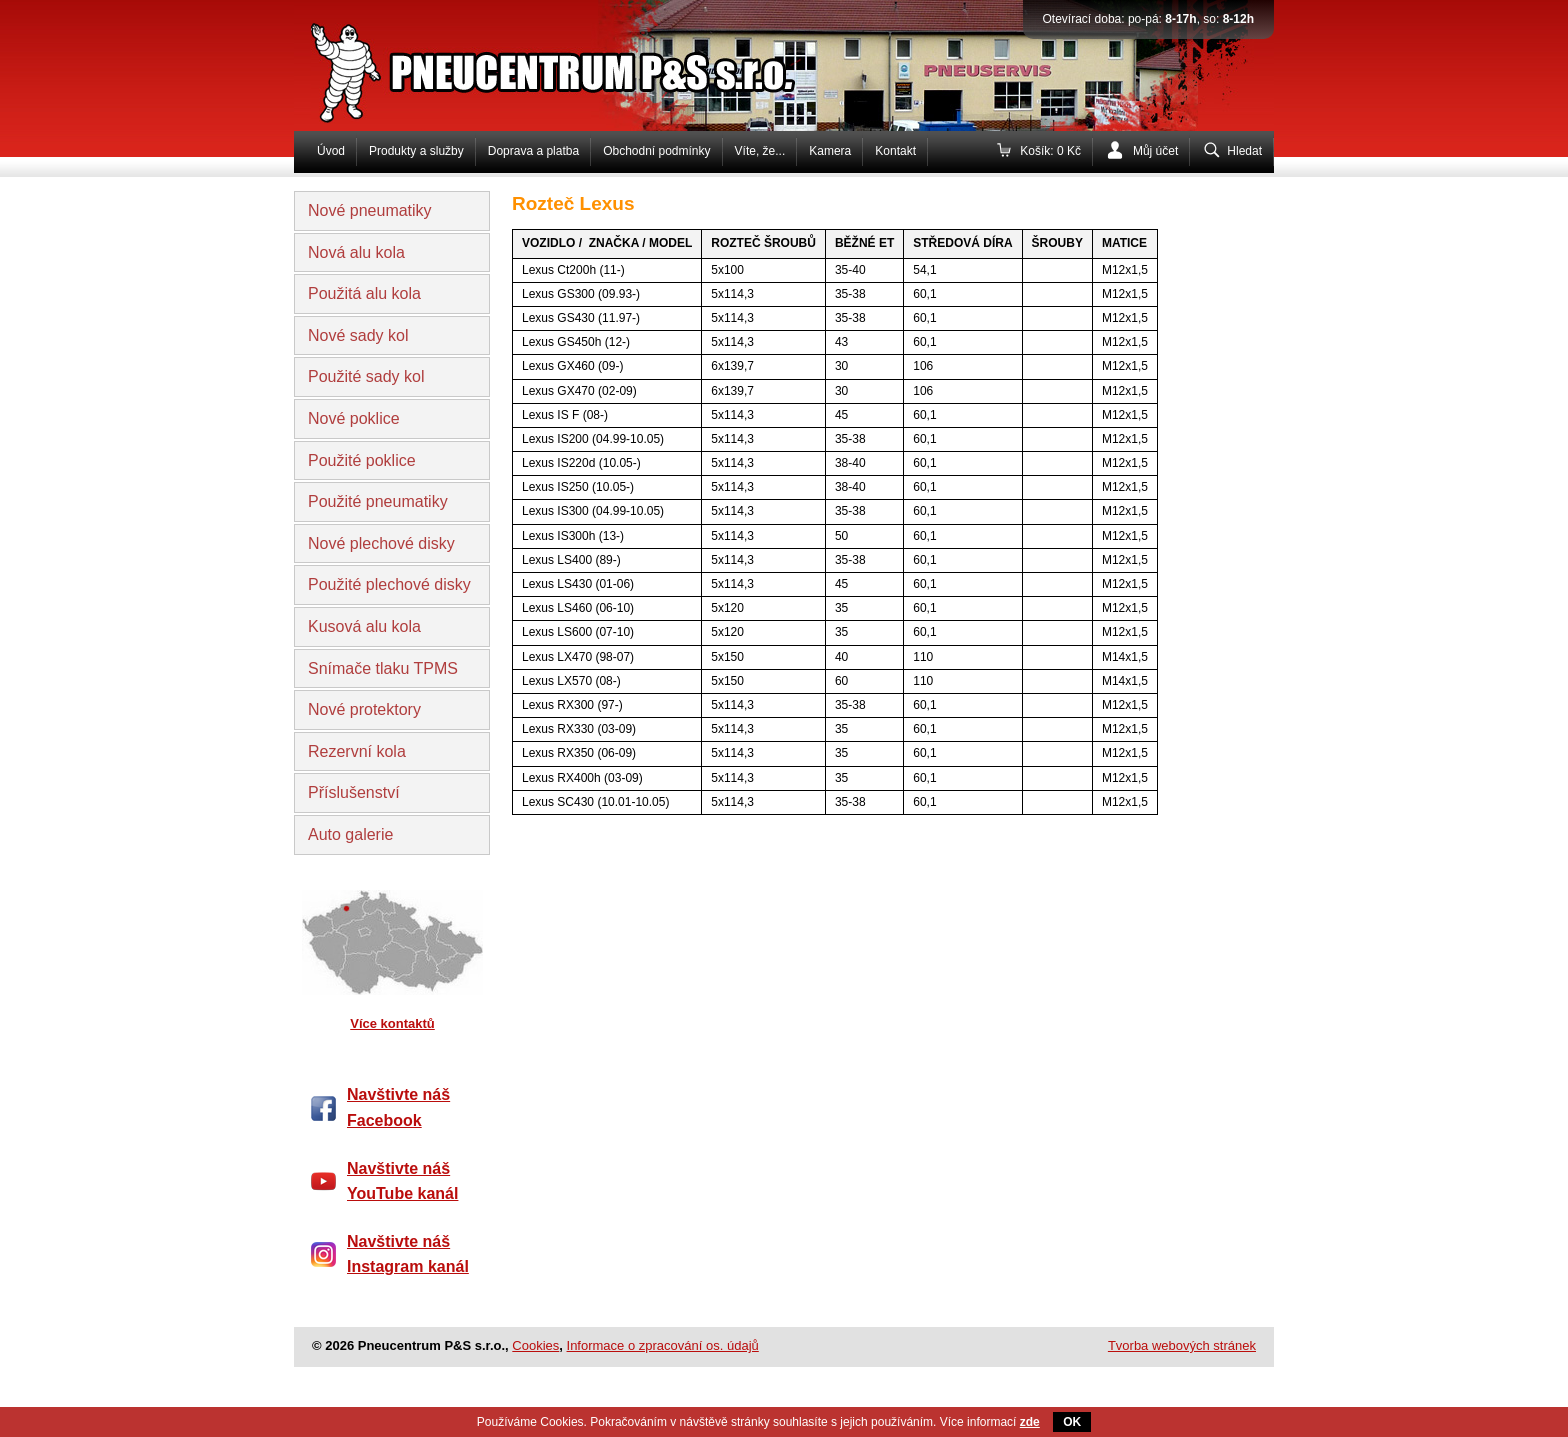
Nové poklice (354, 418)
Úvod (331, 151)
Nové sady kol (358, 335)
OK (1072, 1422)
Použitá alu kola (364, 293)
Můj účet (1155, 151)
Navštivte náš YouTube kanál (402, 1181)
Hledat (1244, 151)
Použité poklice (362, 460)
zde (1030, 1422)
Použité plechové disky (389, 584)
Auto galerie (350, 834)
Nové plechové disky (381, 543)
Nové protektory (364, 709)
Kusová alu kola (364, 626)
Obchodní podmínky (656, 151)
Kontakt (895, 151)
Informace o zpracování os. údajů (663, 1345)
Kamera (830, 151)
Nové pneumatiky (370, 210)
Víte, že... (760, 151)
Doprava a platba (533, 151)
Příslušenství (354, 792)
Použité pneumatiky (378, 501)
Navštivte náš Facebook (398, 1107)
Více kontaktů (392, 1023)
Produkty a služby (416, 151)
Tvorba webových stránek (1182, 1345)
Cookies (535, 1345)
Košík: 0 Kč (1050, 151)
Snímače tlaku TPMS (383, 668)
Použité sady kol (366, 376)
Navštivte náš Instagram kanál (408, 1254)
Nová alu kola (356, 252)
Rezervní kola (357, 751)
